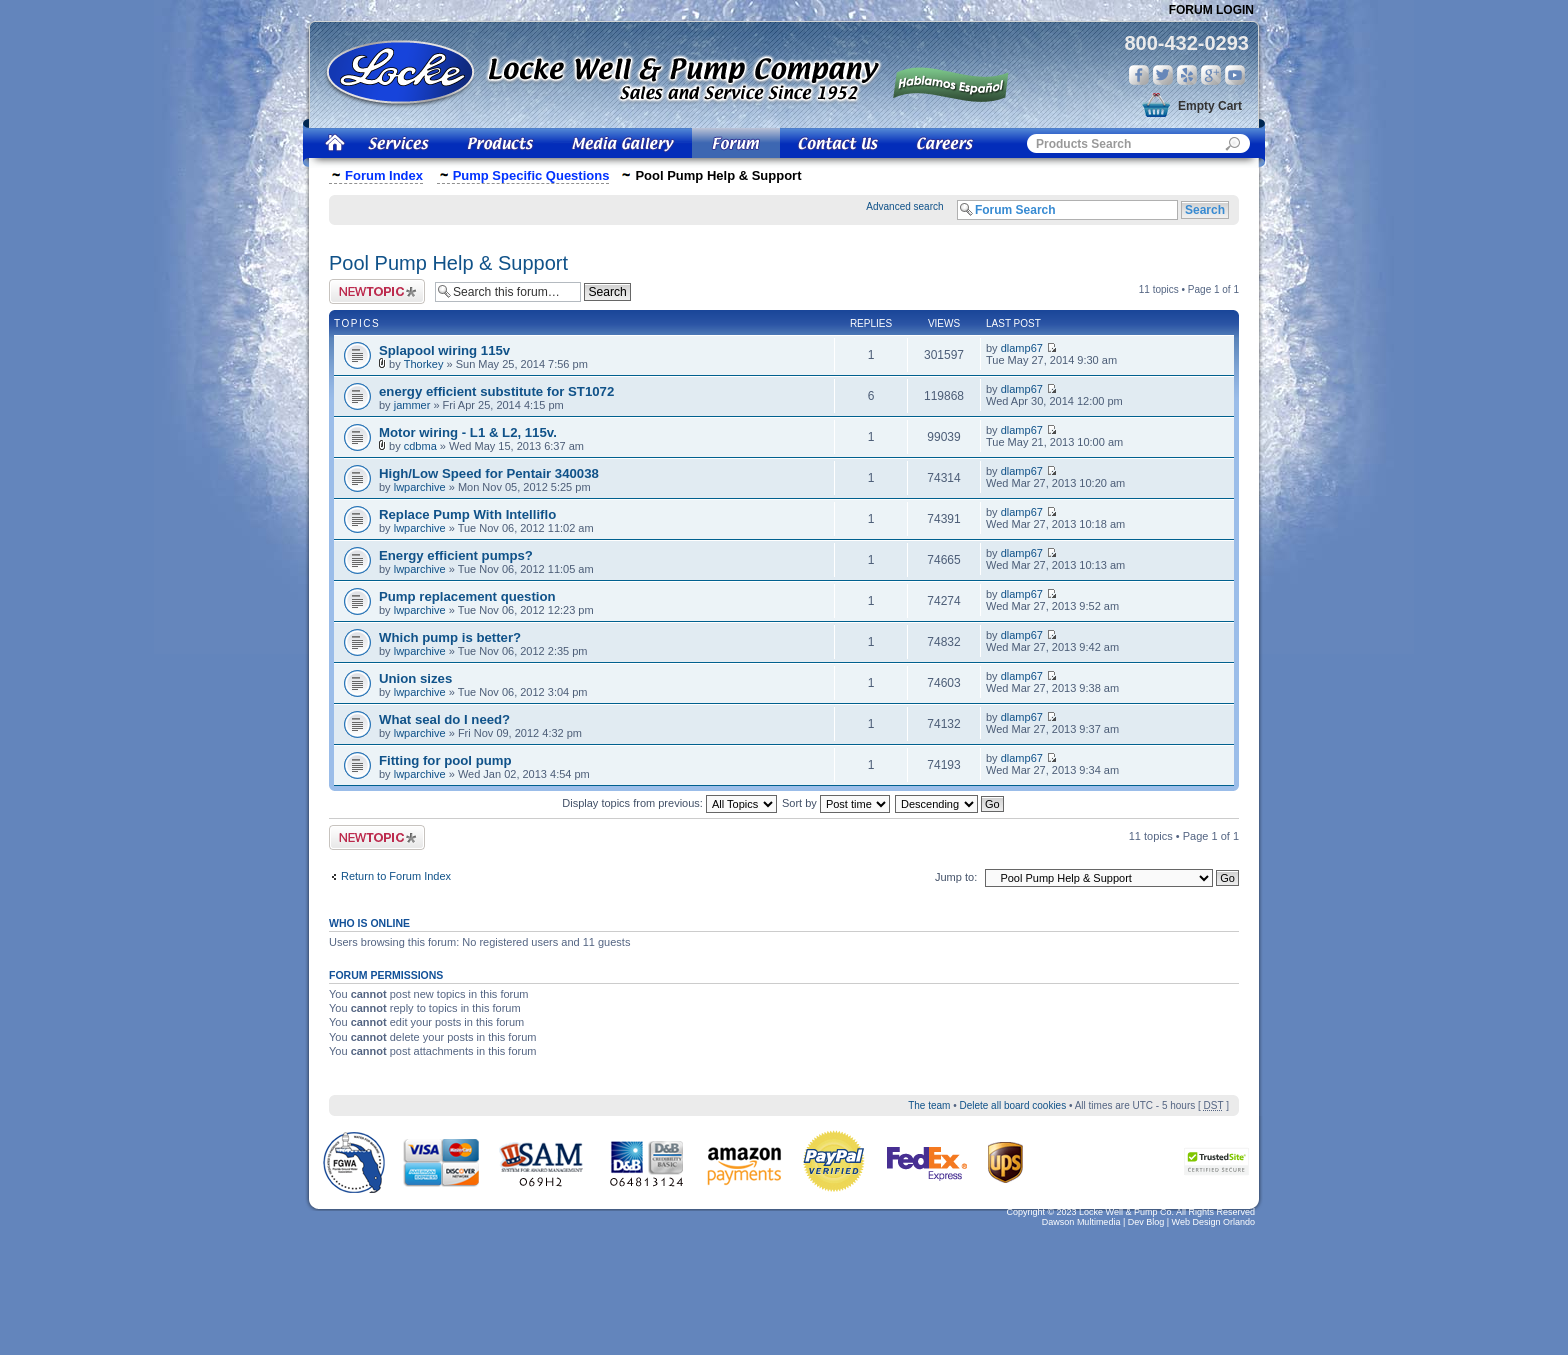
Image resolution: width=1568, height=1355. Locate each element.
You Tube (1235, 75)
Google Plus (1211, 75)
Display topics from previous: (669, 803)
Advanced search (904, 206)
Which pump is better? (450, 637)
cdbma (420, 446)
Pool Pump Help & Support (448, 263)
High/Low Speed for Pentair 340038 (489, 473)
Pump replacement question (467, 596)
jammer (412, 405)
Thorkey (424, 364)
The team (929, 1105)
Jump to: (956, 877)
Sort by (836, 803)
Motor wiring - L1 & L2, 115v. (468, 432)
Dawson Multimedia (1081, 1222)
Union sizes (415, 678)
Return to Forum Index (396, 876)
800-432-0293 (1186, 43)
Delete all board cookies (1012, 1105)
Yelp (1187, 75)
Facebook (1139, 75)
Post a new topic (377, 291)
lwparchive (420, 487)
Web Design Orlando (1213, 1222)
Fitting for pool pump (445, 760)
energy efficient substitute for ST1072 (496, 391)
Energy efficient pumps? (456, 555)
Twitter (1163, 75)
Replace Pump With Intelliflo (467, 514)
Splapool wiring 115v (444, 350)
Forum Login (1211, 10)
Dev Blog (1146, 1222)
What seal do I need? (444, 719)
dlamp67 (1022, 348)
